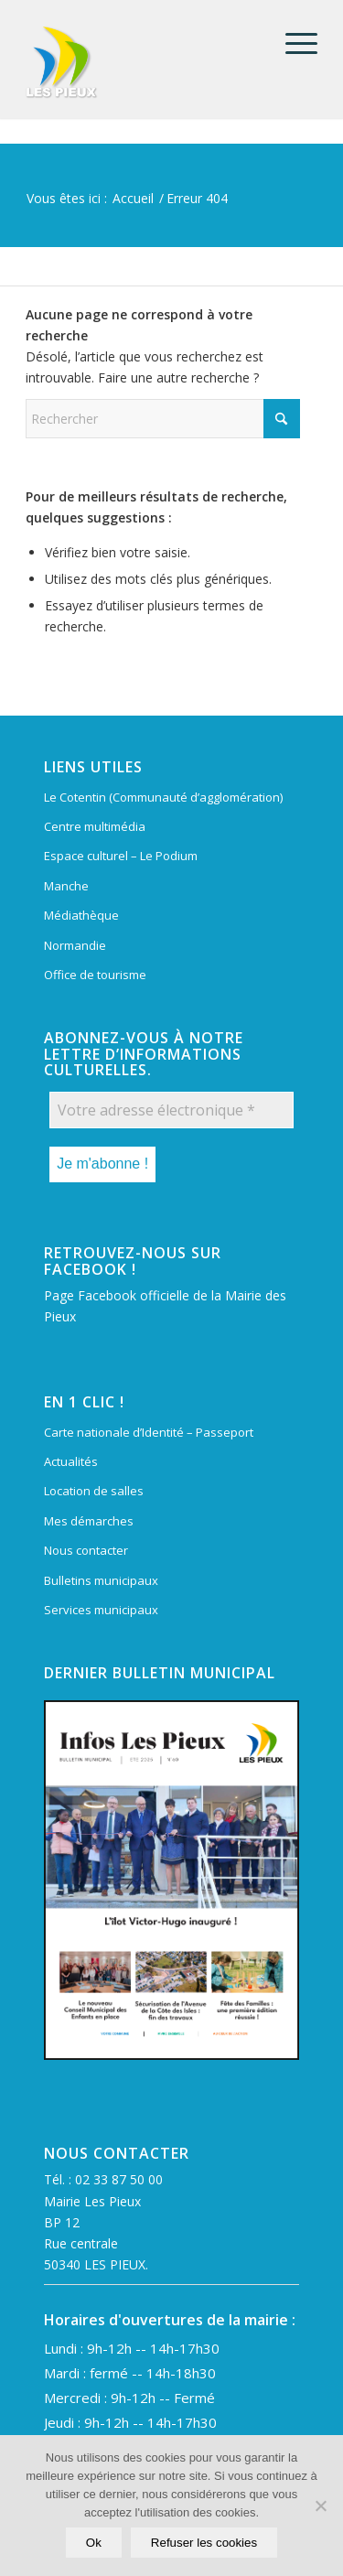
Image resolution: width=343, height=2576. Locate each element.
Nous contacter (86, 1550)
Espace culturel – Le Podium (121, 855)
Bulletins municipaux (101, 1580)
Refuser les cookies (204, 2542)
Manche (66, 886)
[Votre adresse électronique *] (171, 1110)
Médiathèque (81, 915)
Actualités (71, 1461)
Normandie (75, 945)
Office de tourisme (95, 974)
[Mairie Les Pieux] (142, 62)
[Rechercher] (163, 418)
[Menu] (292, 43)
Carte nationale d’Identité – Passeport (148, 1432)
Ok (94, 2542)
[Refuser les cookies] (320, 2505)
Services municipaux (101, 1609)
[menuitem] (292, 43)
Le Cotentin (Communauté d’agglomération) (163, 797)
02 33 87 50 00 (119, 2179)
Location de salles (94, 1490)
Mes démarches (89, 1521)
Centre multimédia (94, 826)
